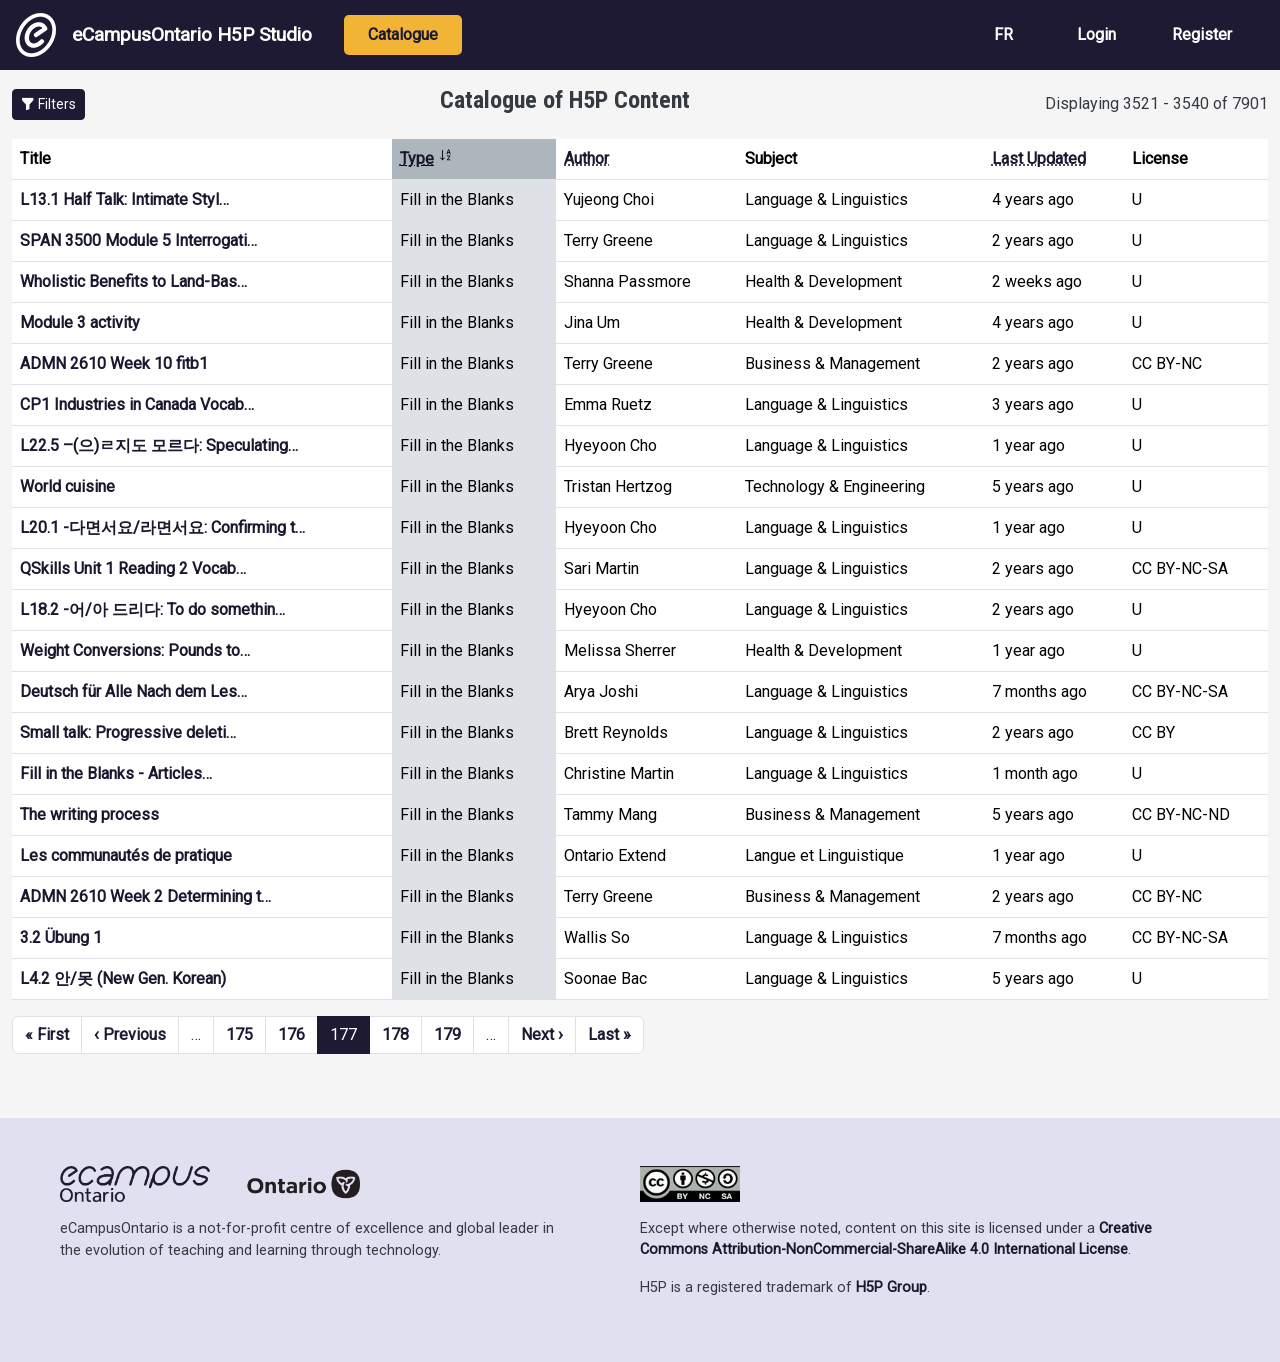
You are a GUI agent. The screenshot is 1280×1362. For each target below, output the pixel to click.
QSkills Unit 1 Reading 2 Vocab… (133, 568)
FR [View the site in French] (1003, 34)
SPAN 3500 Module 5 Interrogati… (138, 240)
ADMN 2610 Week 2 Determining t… (145, 896)
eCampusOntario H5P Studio (164, 35)
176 (291, 1034)
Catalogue (403, 34)
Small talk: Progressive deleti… (128, 732)
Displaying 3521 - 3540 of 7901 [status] (1156, 103)
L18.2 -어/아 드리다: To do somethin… (152, 609)
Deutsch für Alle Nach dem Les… (133, 691)
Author (586, 158)
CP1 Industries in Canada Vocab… (137, 404)
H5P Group (891, 1287)
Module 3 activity (80, 322)
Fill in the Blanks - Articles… (116, 773)
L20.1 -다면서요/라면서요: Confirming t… (162, 527)
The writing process (89, 814)
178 (395, 1034)
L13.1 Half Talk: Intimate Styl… (124, 199)
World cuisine (67, 486)
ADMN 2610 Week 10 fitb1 (114, 363)
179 (447, 1034)
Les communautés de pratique (126, 855)
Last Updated (1039, 158)
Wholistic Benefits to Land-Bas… (133, 281)
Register (1202, 34)
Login (1096, 34)
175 (239, 1034)
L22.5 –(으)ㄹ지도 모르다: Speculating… (159, 445)
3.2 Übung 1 (61, 937)
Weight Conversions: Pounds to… (135, 650)
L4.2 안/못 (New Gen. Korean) (123, 978)
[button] (48, 104)
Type (426, 158)
